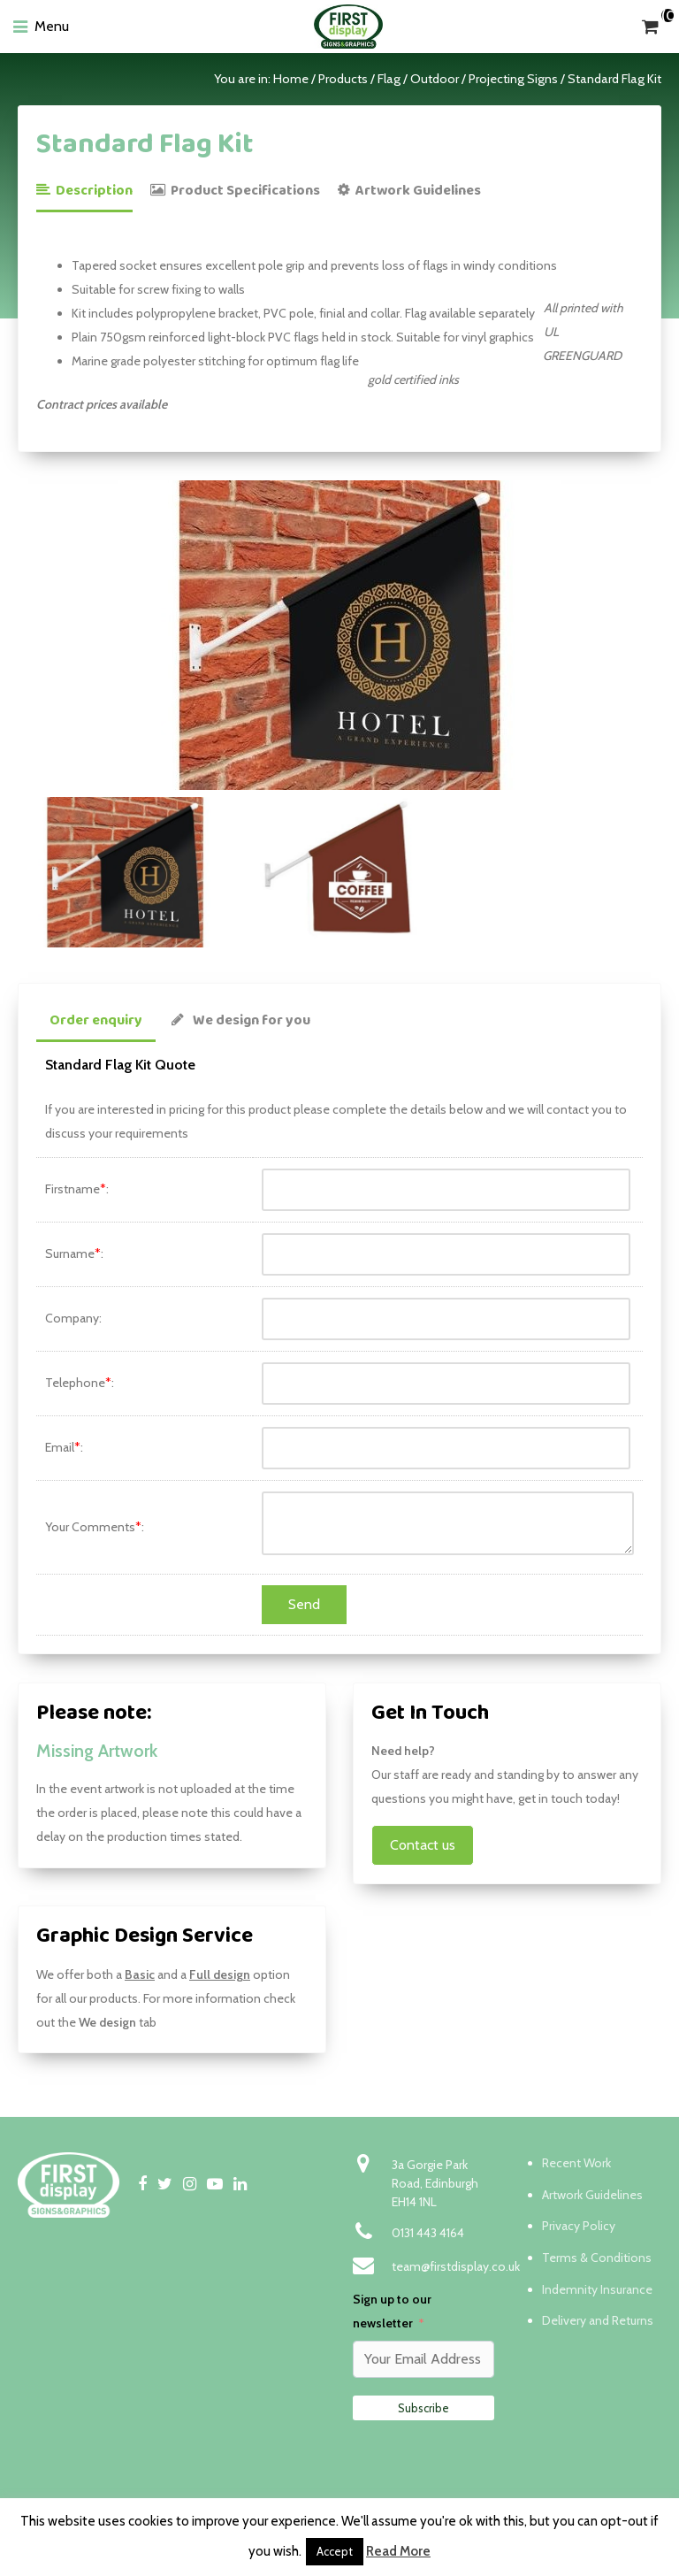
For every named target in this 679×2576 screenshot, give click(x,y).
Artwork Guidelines (409, 191)
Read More (398, 2551)
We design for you (241, 1020)
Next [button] (652, 635)
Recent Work (576, 2163)
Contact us (422, 1844)
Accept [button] (335, 2551)
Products (343, 79)
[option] (339, 635)
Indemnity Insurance (597, 2289)
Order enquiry (96, 1020)
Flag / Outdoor (418, 79)
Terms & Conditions (597, 2258)
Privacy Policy (578, 2226)
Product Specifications (235, 191)
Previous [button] (26, 635)
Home (291, 79)
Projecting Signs (513, 79)
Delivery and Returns (597, 2320)
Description (84, 191)
